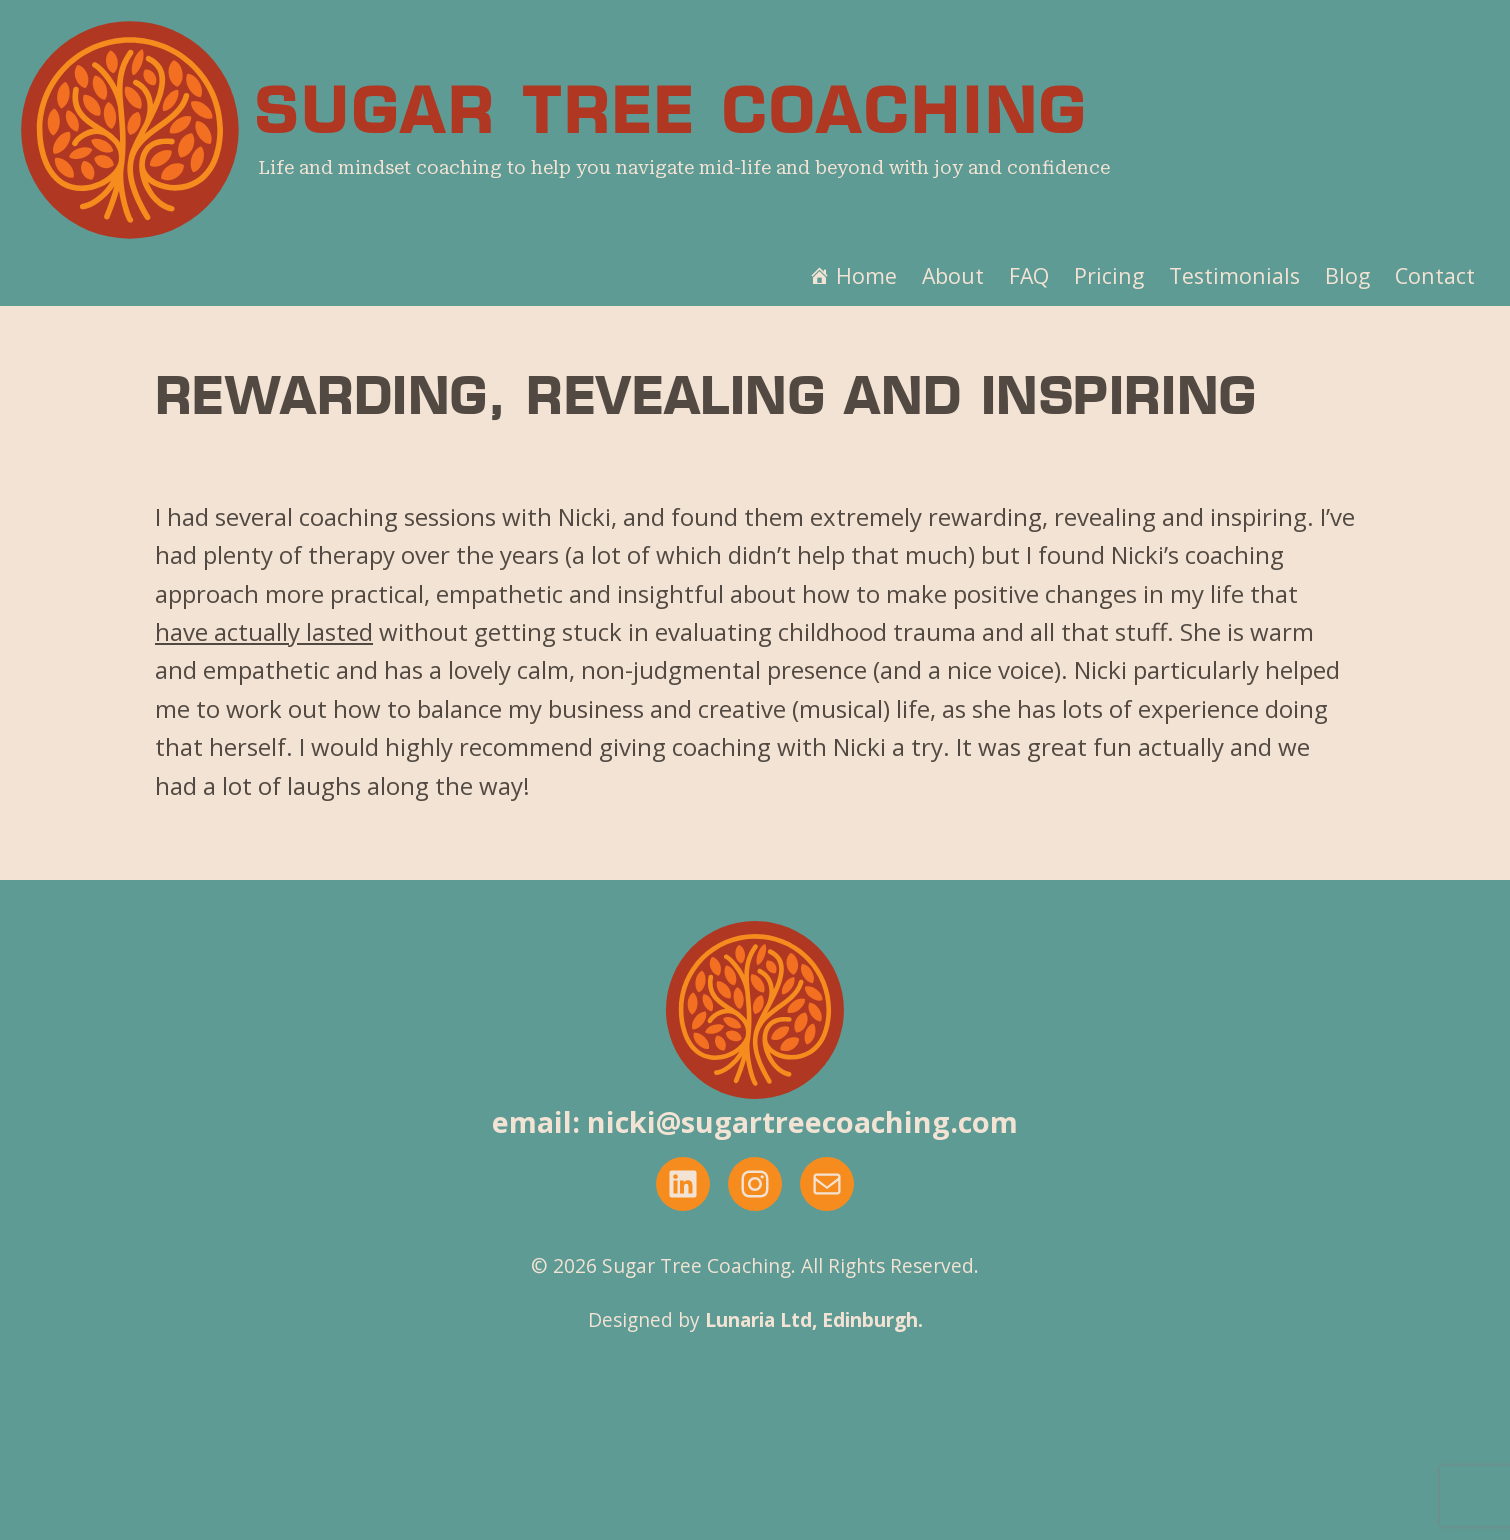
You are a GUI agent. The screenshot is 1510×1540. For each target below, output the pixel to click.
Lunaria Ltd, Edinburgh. (814, 1319)
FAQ (1029, 275)
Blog (1347, 275)
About (953, 275)
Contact (1435, 275)
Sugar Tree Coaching (671, 117)
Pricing (1109, 275)
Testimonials (1234, 275)
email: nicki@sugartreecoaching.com (755, 1121)
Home (866, 275)
